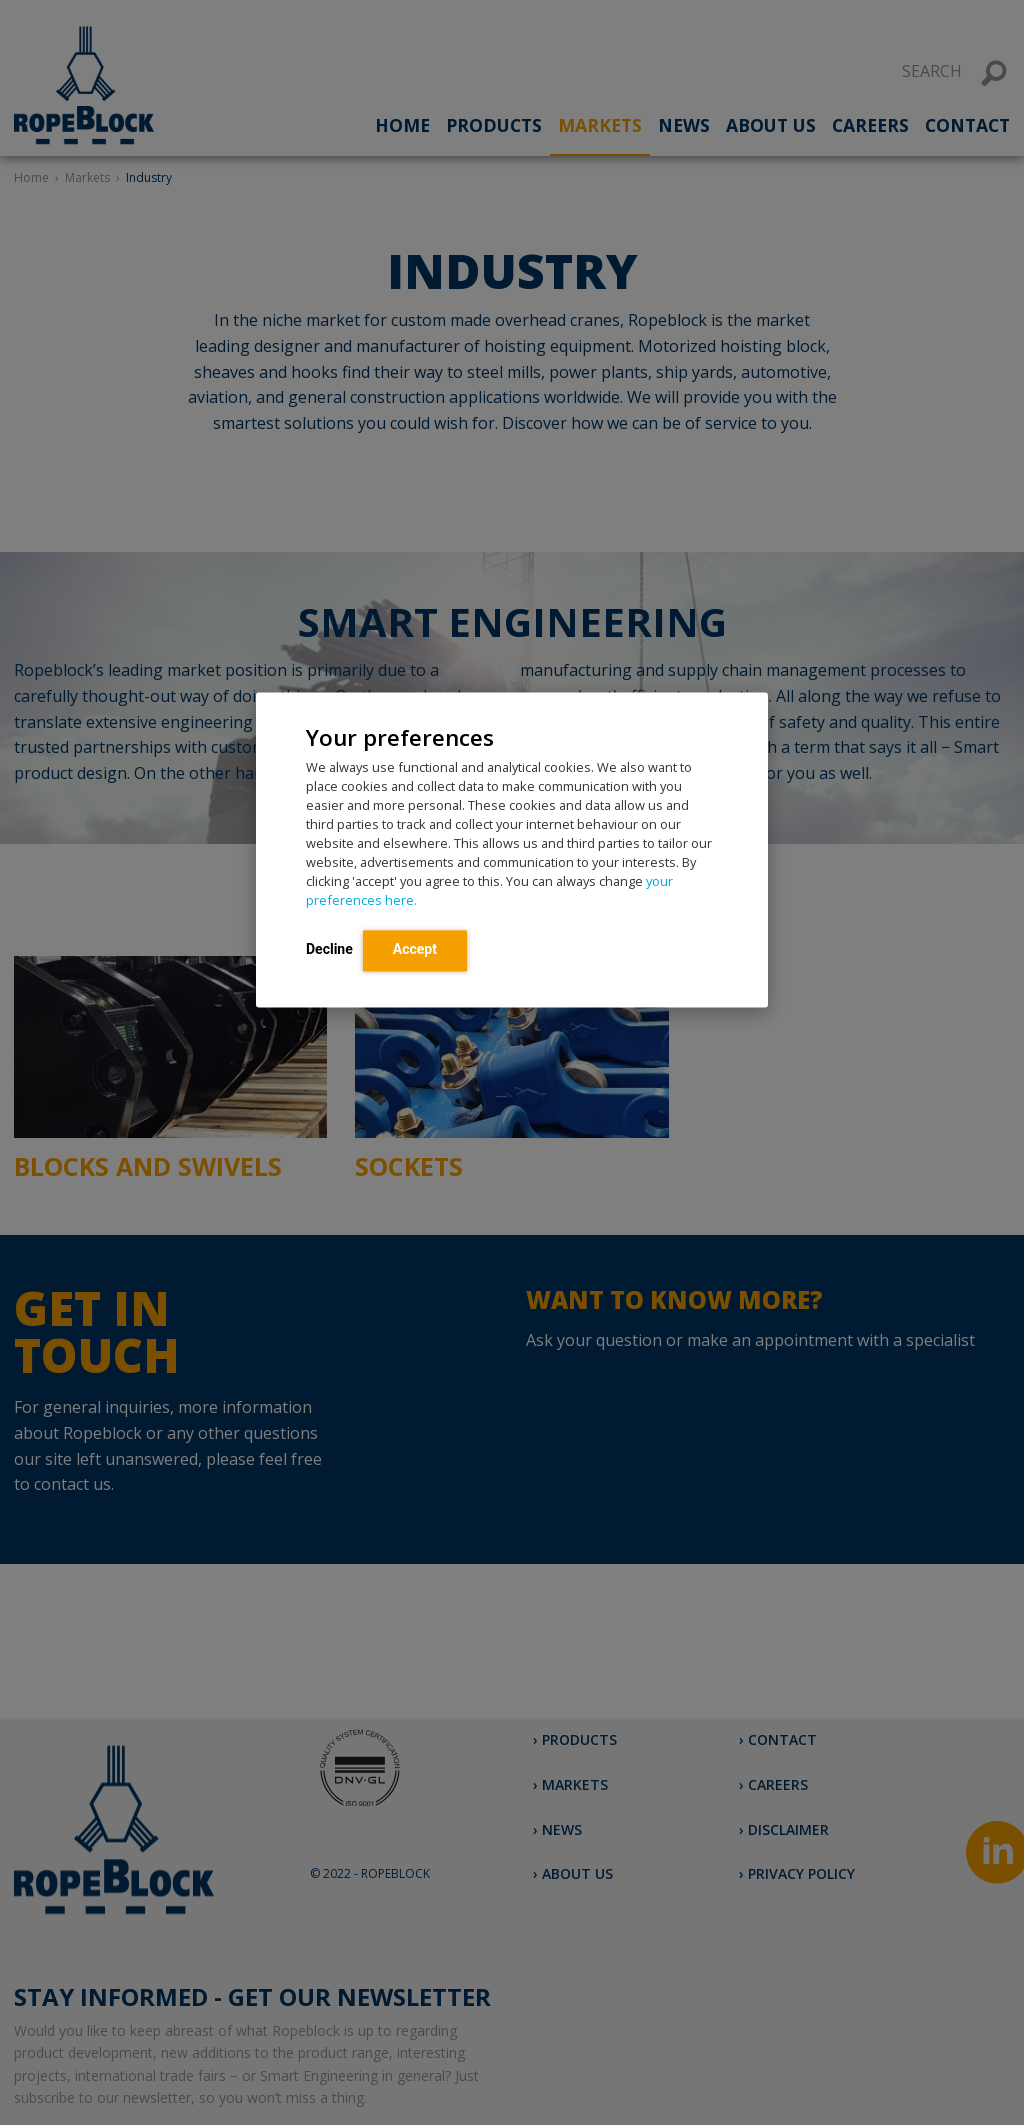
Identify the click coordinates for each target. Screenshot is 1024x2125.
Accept (415, 950)
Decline (329, 950)
